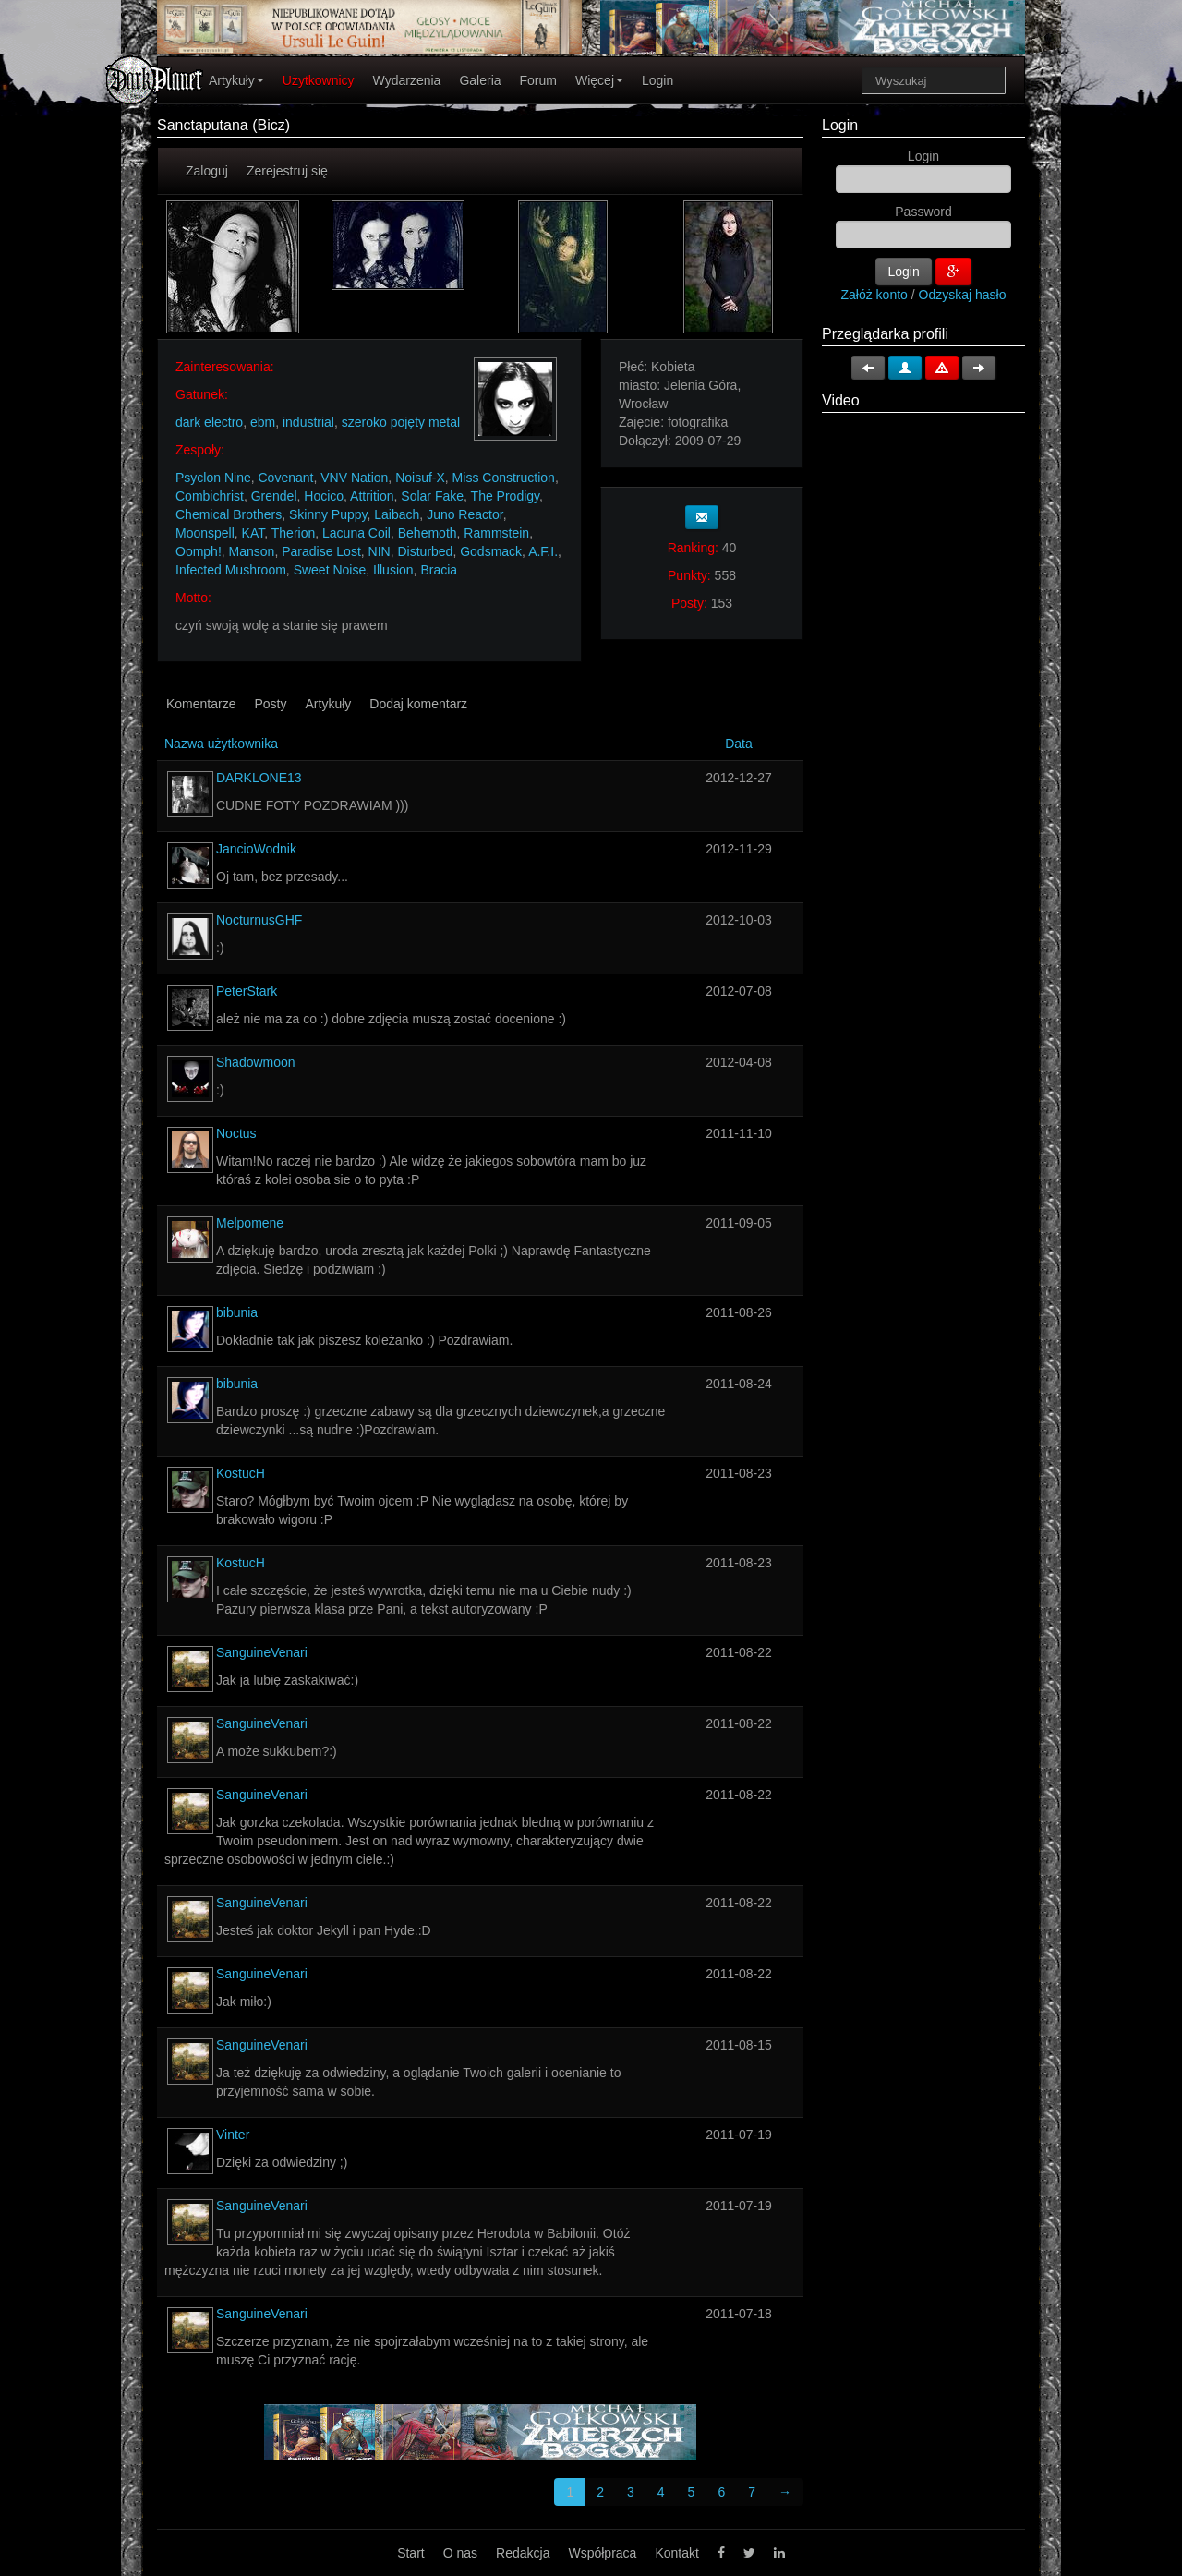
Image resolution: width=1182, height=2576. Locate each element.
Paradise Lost (321, 551)
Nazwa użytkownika (221, 743)
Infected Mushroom (230, 569)
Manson (252, 551)
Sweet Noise (330, 569)
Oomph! (198, 551)
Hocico (324, 496)
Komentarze (200, 703)
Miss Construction (503, 477)
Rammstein (496, 533)
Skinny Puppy (328, 514)
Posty (270, 703)
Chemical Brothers (228, 514)
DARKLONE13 (259, 777)
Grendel (274, 496)
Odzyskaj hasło (963, 294)
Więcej (599, 80)
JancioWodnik (256, 848)
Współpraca (602, 2553)
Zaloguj (207, 170)
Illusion (393, 569)
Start (411, 2553)
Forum (538, 80)
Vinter (232, 2134)
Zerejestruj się (287, 170)
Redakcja (522, 2553)
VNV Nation (354, 477)
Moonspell (205, 533)
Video (841, 400)
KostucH (240, 1473)
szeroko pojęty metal (401, 422)
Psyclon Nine (213, 477)
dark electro (209, 422)
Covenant (285, 477)
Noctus (236, 1133)
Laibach (396, 514)
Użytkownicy (319, 80)
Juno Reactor (465, 514)
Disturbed (424, 551)
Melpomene (249, 1222)
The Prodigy (505, 496)
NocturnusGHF (259, 920)
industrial (308, 422)
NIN (379, 551)
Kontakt (676, 2553)
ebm (262, 422)
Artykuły (236, 80)
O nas (460, 2553)
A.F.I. (543, 551)
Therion (293, 533)
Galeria (480, 80)
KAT (253, 533)
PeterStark (246, 991)
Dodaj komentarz (418, 703)
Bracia (438, 569)
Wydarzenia (407, 80)
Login (657, 80)
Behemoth (427, 533)
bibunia (237, 1312)
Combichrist (209, 496)
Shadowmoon (256, 1062)
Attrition (371, 496)
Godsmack (491, 551)
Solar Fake (432, 496)
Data (739, 743)
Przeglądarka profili (885, 334)
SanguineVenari (262, 1652)
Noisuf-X (420, 477)
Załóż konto (874, 294)
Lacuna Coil (356, 533)
